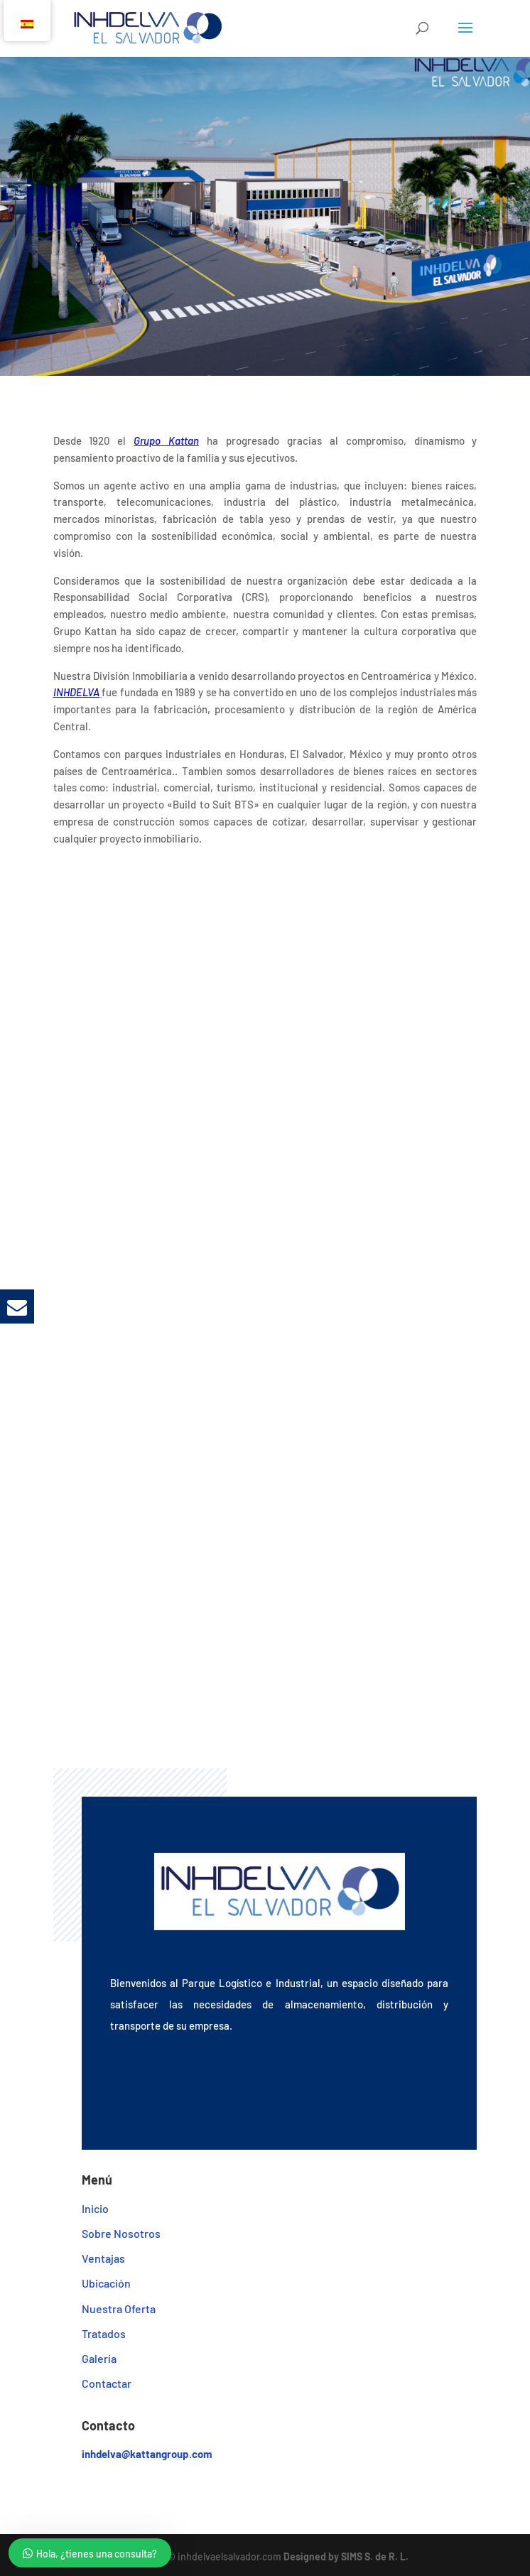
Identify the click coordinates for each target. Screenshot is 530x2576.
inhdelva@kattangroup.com (147, 2453)
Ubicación (106, 2283)
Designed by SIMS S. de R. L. (346, 2556)
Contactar (106, 2383)
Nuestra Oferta (119, 2308)
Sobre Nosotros (121, 2233)
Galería (99, 2358)
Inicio (95, 2208)
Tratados (104, 2333)
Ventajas (103, 2258)
